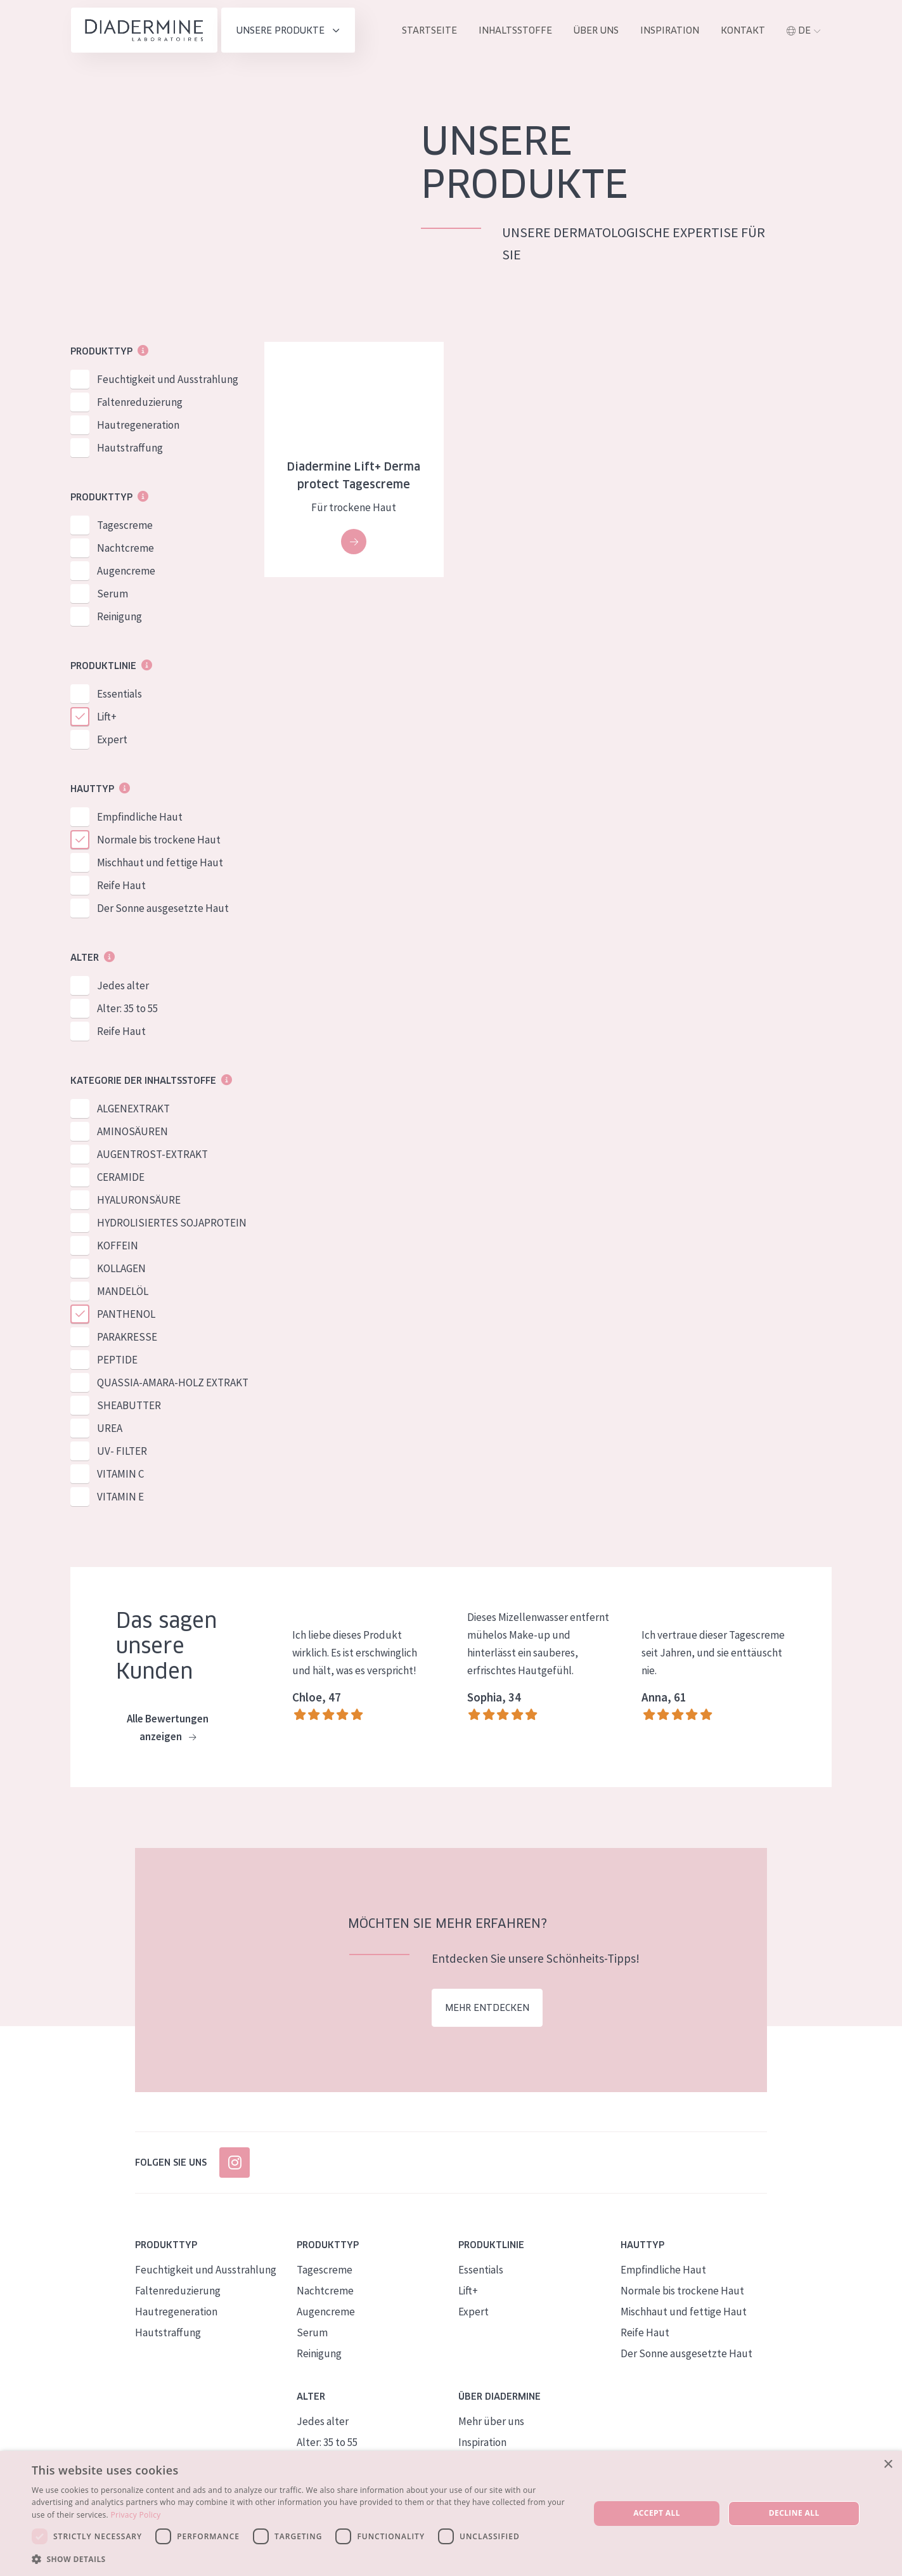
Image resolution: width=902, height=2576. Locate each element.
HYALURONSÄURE (139, 1200)
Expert (112, 740)
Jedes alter (123, 986)
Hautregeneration (138, 426)
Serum (112, 594)
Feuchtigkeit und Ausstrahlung (167, 380)
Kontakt (743, 30)
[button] (302, 2558)
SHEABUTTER (129, 1406)
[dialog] (451, 2513)
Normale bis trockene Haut (159, 840)
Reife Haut (121, 886)
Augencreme (126, 571)
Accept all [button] (656, 2513)
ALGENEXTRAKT (133, 1109)
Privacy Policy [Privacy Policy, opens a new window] (136, 2514)
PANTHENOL (126, 1315)
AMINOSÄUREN (132, 1132)
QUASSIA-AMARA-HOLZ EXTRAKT (172, 1383)
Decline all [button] (794, 2513)
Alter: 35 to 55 (127, 1009)
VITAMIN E (120, 1497)
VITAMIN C (120, 1474)
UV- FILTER (122, 1452)
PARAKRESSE (127, 1337)
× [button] (887, 2464)
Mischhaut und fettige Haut (160, 863)
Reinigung (119, 617)
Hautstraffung (130, 448)
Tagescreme (125, 526)
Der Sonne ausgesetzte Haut (163, 909)
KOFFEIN (117, 1246)
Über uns (596, 30)
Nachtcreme (125, 549)
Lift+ (107, 717)
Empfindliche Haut (140, 817)
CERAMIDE (121, 1178)
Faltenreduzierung (140, 403)
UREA (109, 1429)
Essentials (119, 694)
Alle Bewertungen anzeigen (168, 1729)
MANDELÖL (122, 1292)
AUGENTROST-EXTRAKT (152, 1155)
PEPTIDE (117, 1360)
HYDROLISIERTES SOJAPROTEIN (172, 1223)
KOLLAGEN (121, 1269)
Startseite (429, 30)
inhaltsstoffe (515, 30)
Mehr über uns (491, 2421)
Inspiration (669, 30)
